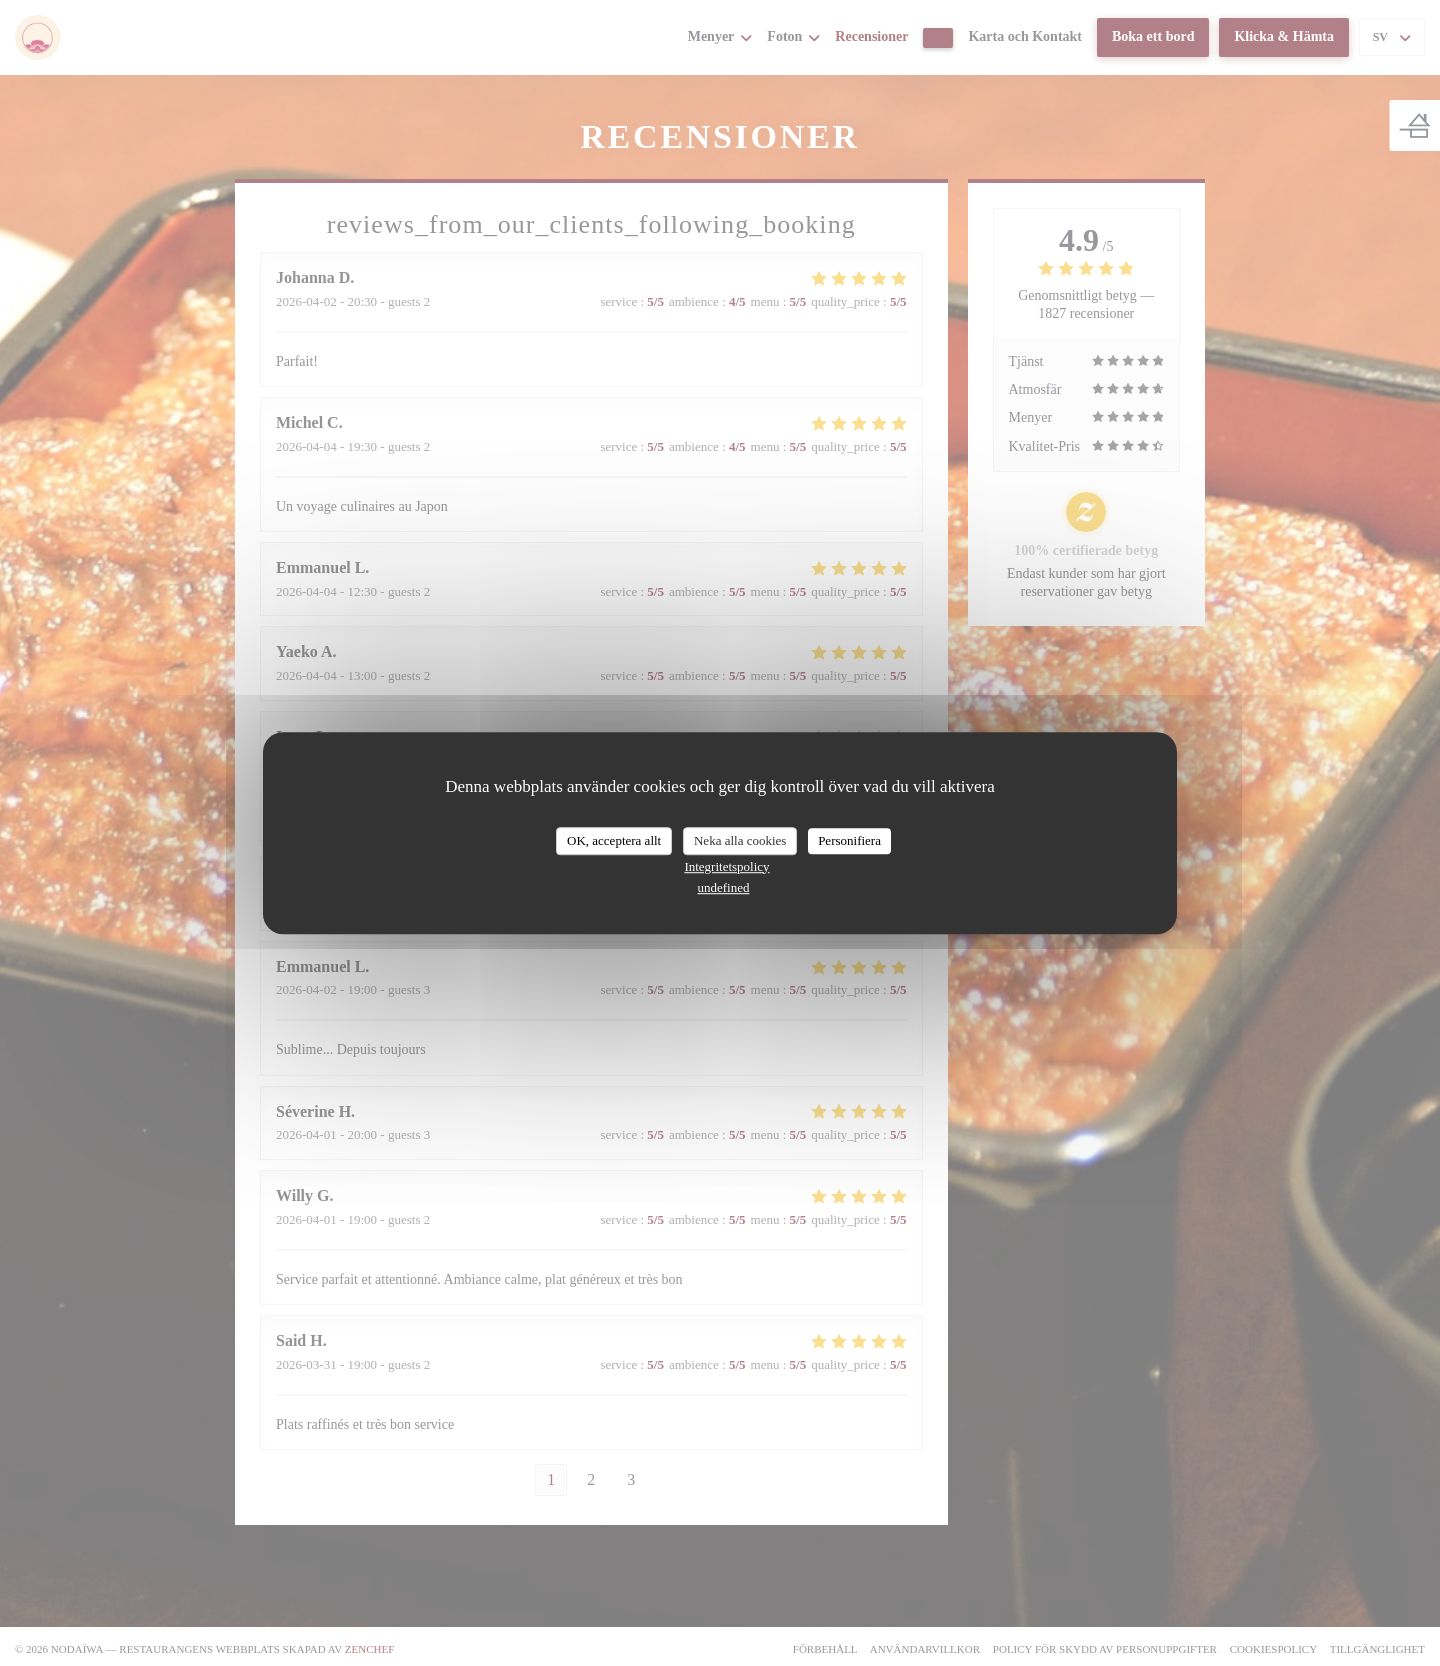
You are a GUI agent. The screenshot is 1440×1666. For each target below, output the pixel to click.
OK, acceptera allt (614, 840)
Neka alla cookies (740, 840)
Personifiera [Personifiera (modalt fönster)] (849, 840)
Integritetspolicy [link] (726, 866)
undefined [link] (724, 887)
